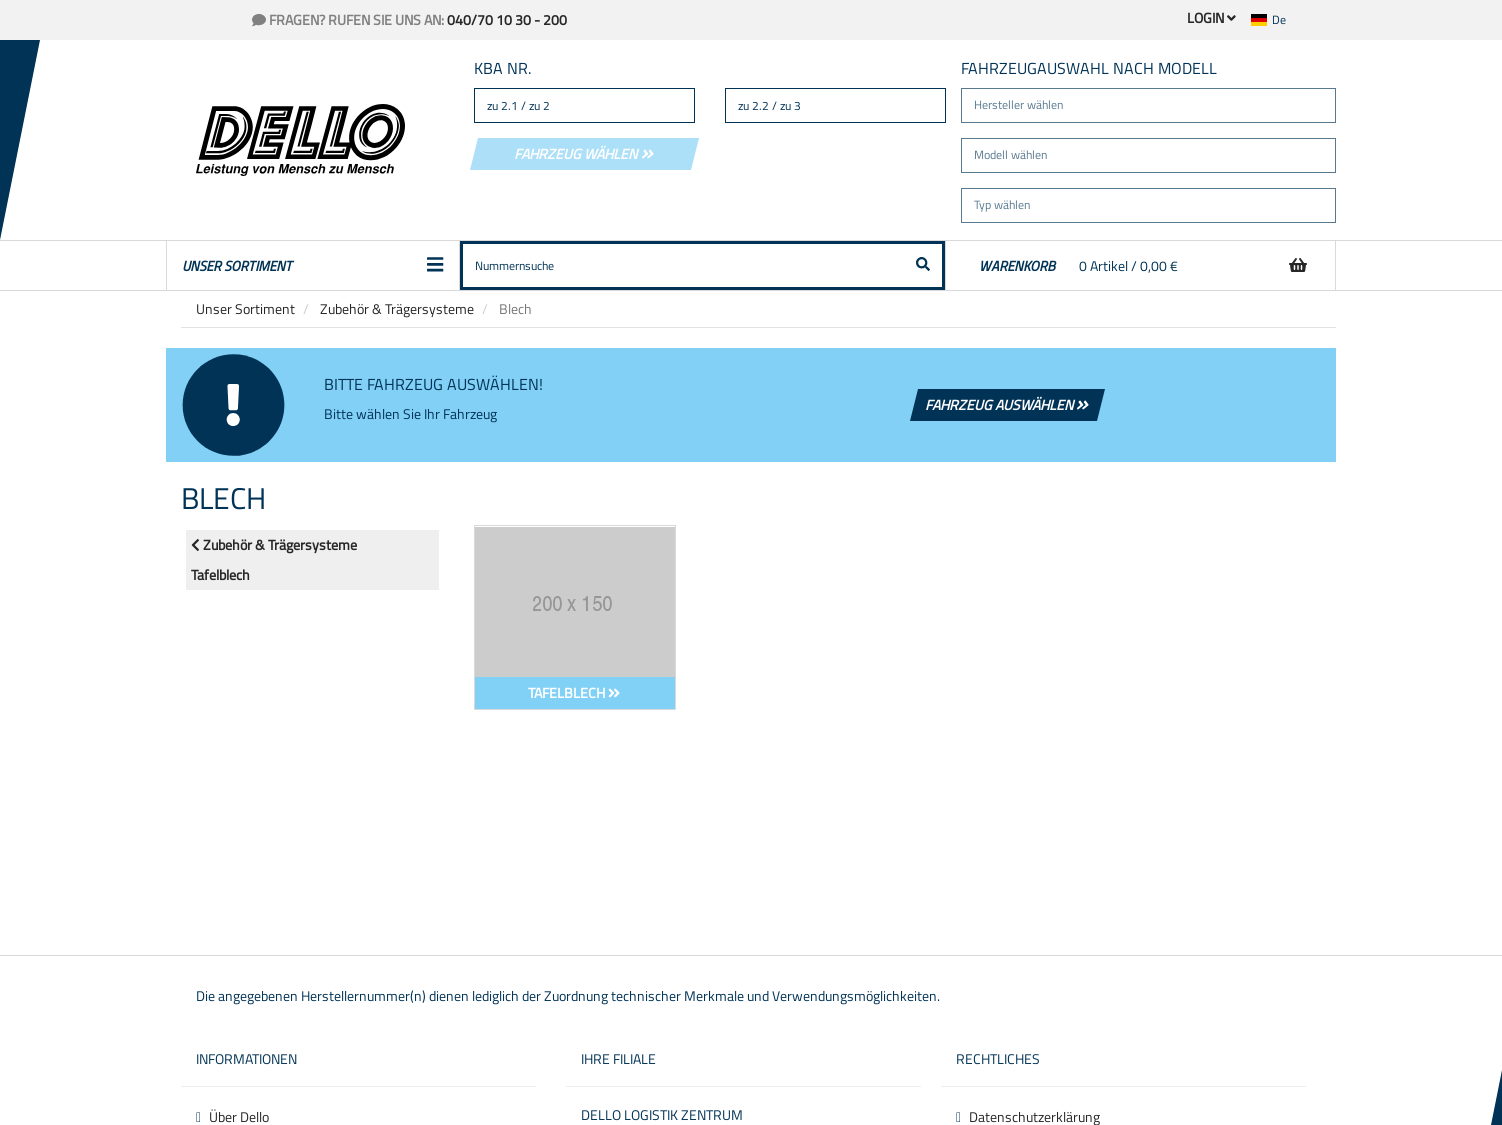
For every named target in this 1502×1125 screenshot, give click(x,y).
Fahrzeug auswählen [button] (1008, 404)
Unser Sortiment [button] (313, 265)
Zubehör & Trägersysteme (397, 308)
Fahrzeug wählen (584, 153)
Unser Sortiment (245, 308)
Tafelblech (220, 574)
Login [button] (1211, 17)
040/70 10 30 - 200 (507, 19)
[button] (1280, 19)
